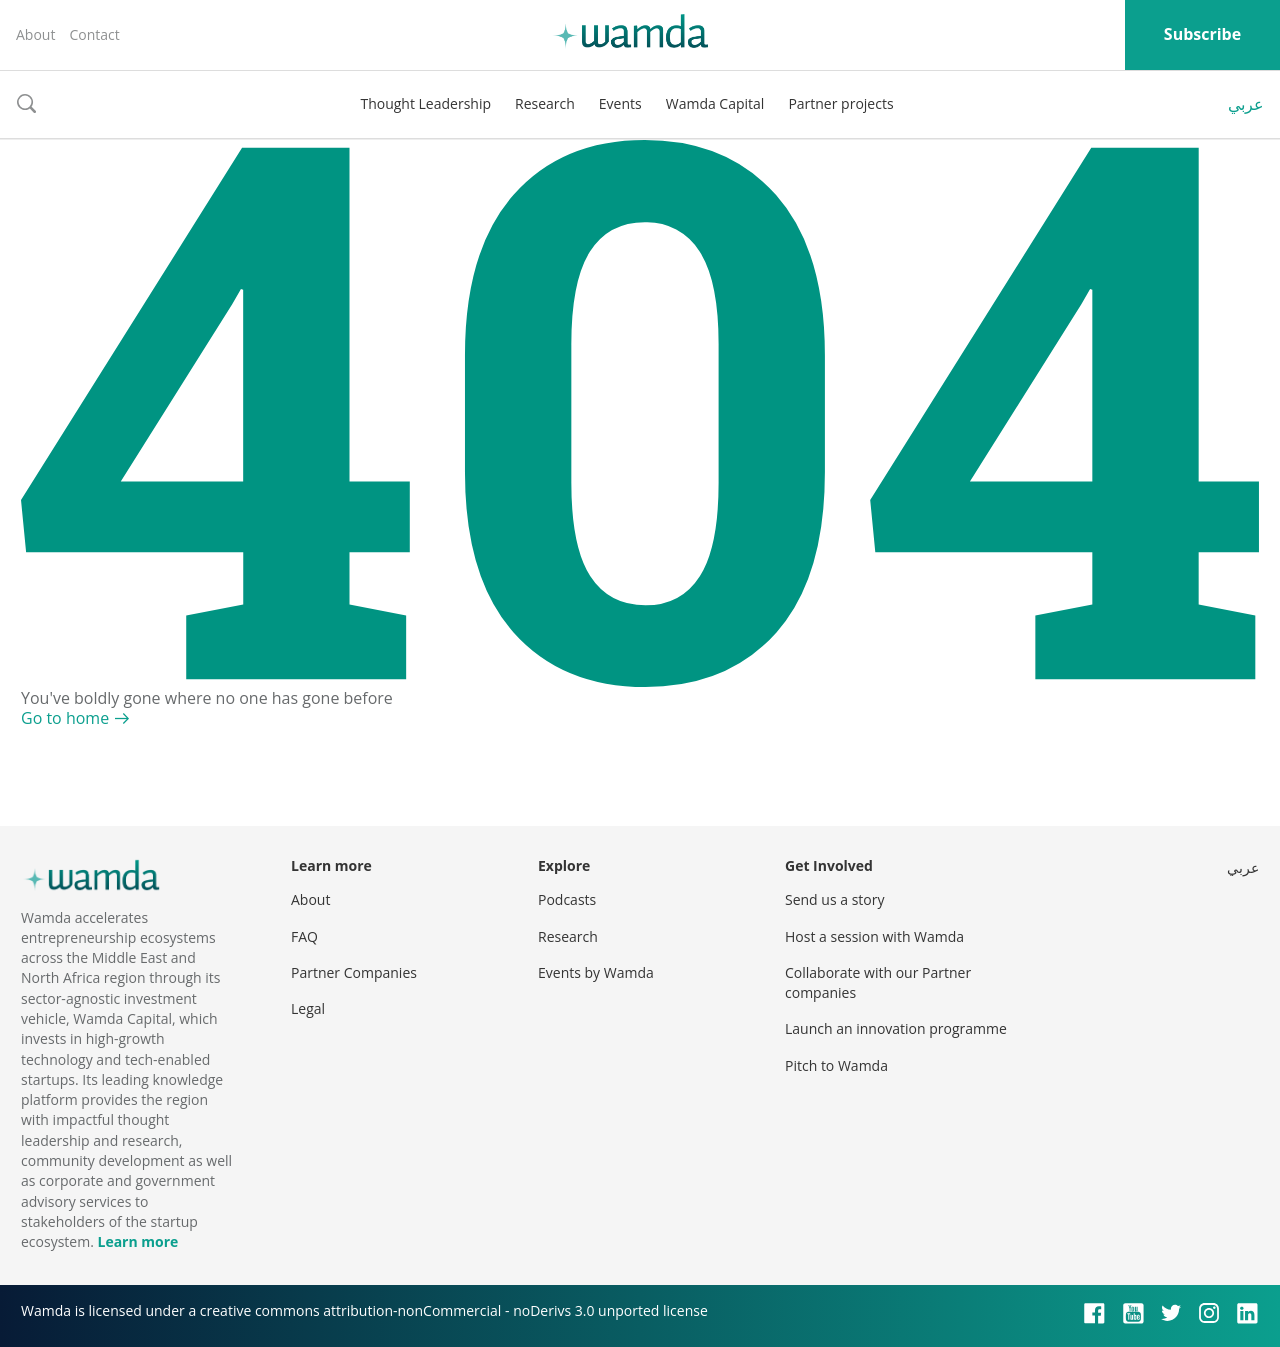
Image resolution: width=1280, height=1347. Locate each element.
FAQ (304, 936)
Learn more (137, 1241)
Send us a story (834, 899)
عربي (1246, 104)
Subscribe (1202, 34)
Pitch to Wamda (836, 1065)
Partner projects (840, 103)
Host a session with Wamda (874, 936)
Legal (308, 1008)
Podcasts (567, 899)
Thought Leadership (425, 103)
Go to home (65, 718)
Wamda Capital (715, 103)
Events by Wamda (596, 972)
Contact (94, 34)
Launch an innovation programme (896, 1028)
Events (620, 103)
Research (545, 103)
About (35, 34)
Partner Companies (354, 972)
